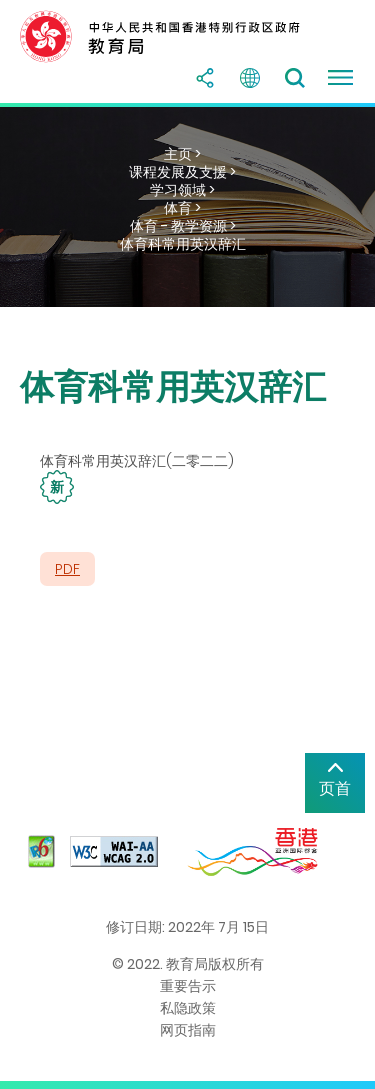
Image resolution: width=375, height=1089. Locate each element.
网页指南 (188, 1030)
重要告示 (188, 986)
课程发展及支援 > (182, 172)
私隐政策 (188, 1008)
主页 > (182, 154)
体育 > (182, 208)
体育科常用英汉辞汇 (183, 244)
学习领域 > (182, 190)
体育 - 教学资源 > (183, 226)
